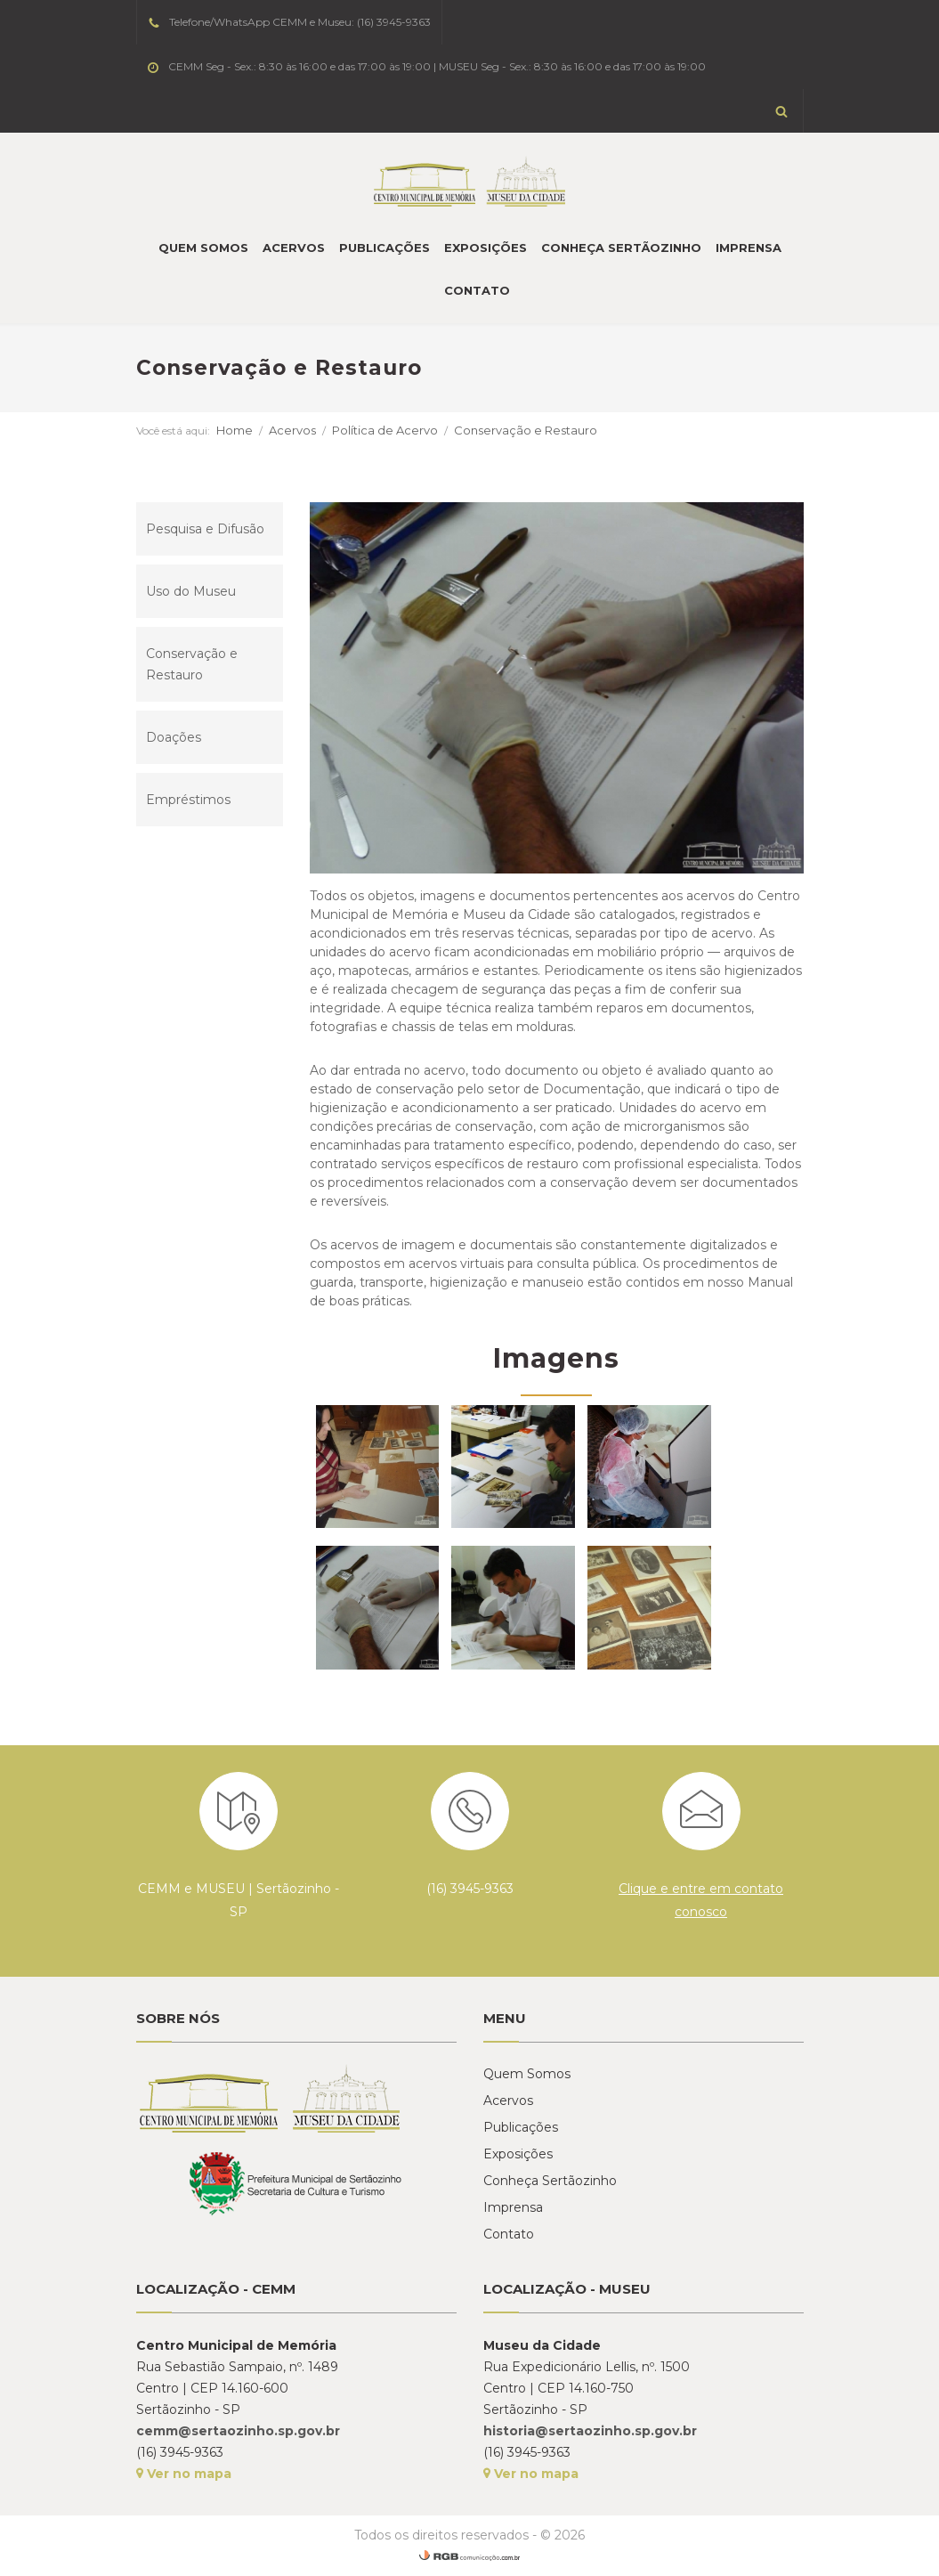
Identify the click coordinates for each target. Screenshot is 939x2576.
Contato (477, 290)
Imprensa (748, 247)
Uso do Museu (191, 591)
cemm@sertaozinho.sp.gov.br (238, 2431)
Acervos (294, 247)
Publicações (384, 247)
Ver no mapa (183, 2474)
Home (234, 430)
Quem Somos (203, 247)
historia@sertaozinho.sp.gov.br (590, 2431)
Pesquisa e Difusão (205, 529)
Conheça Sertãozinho (621, 247)
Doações (173, 737)
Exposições (485, 247)
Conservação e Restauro (525, 430)
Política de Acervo (385, 430)
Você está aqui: (173, 430)
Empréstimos (188, 800)
